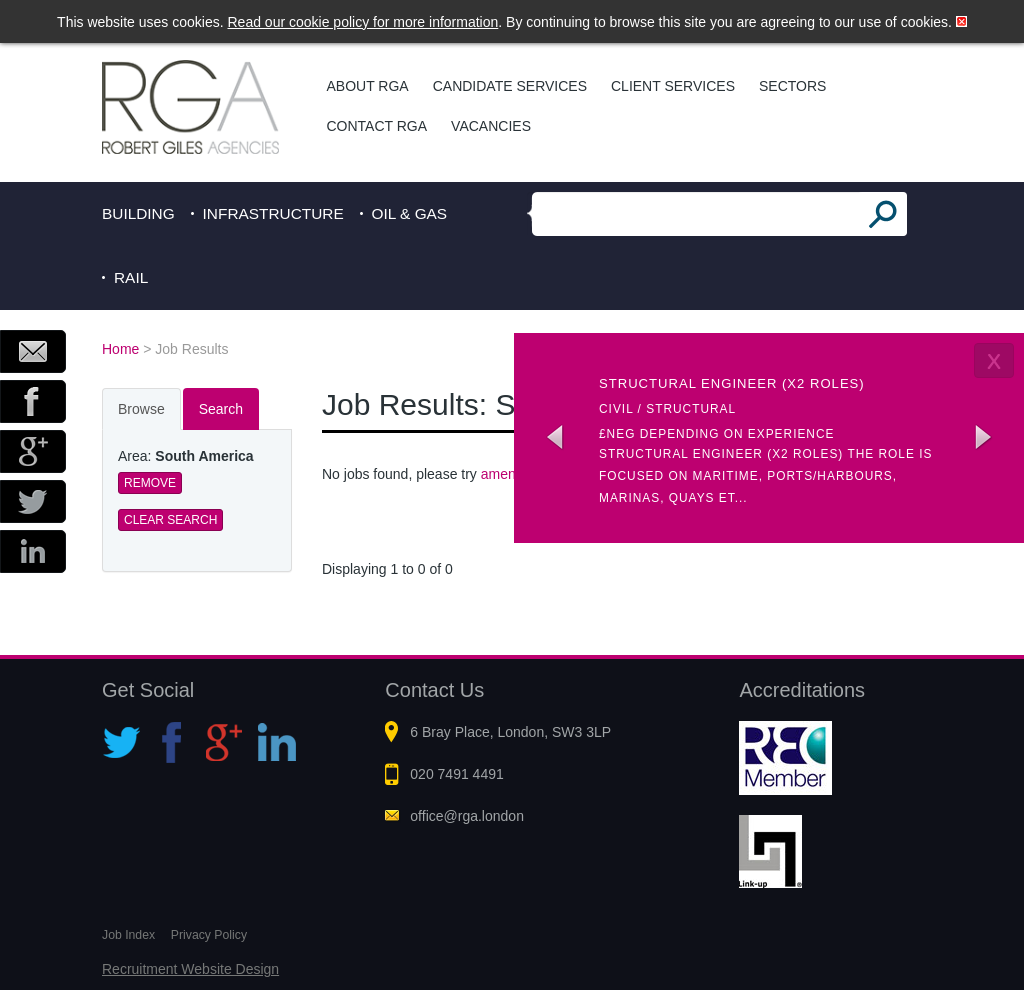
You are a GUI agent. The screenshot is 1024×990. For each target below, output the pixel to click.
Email (33, 351)
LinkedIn (33, 551)
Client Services (673, 86)
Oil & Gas (410, 213)
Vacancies (491, 126)
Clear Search (170, 520)
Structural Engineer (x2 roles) (732, 383)
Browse (141, 409)
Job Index (128, 935)
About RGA (368, 86)
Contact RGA (377, 126)
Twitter (33, 501)
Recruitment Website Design (190, 969)
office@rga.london (467, 816)
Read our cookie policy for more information (363, 22)
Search (221, 409)
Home (120, 349)
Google (33, 451)
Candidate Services (510, 86)
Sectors (792, 86)
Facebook (33, 401)
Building (138, 213)
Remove (150, 483)
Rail (131, 277)
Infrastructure (273, 213)
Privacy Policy (209, 935)
